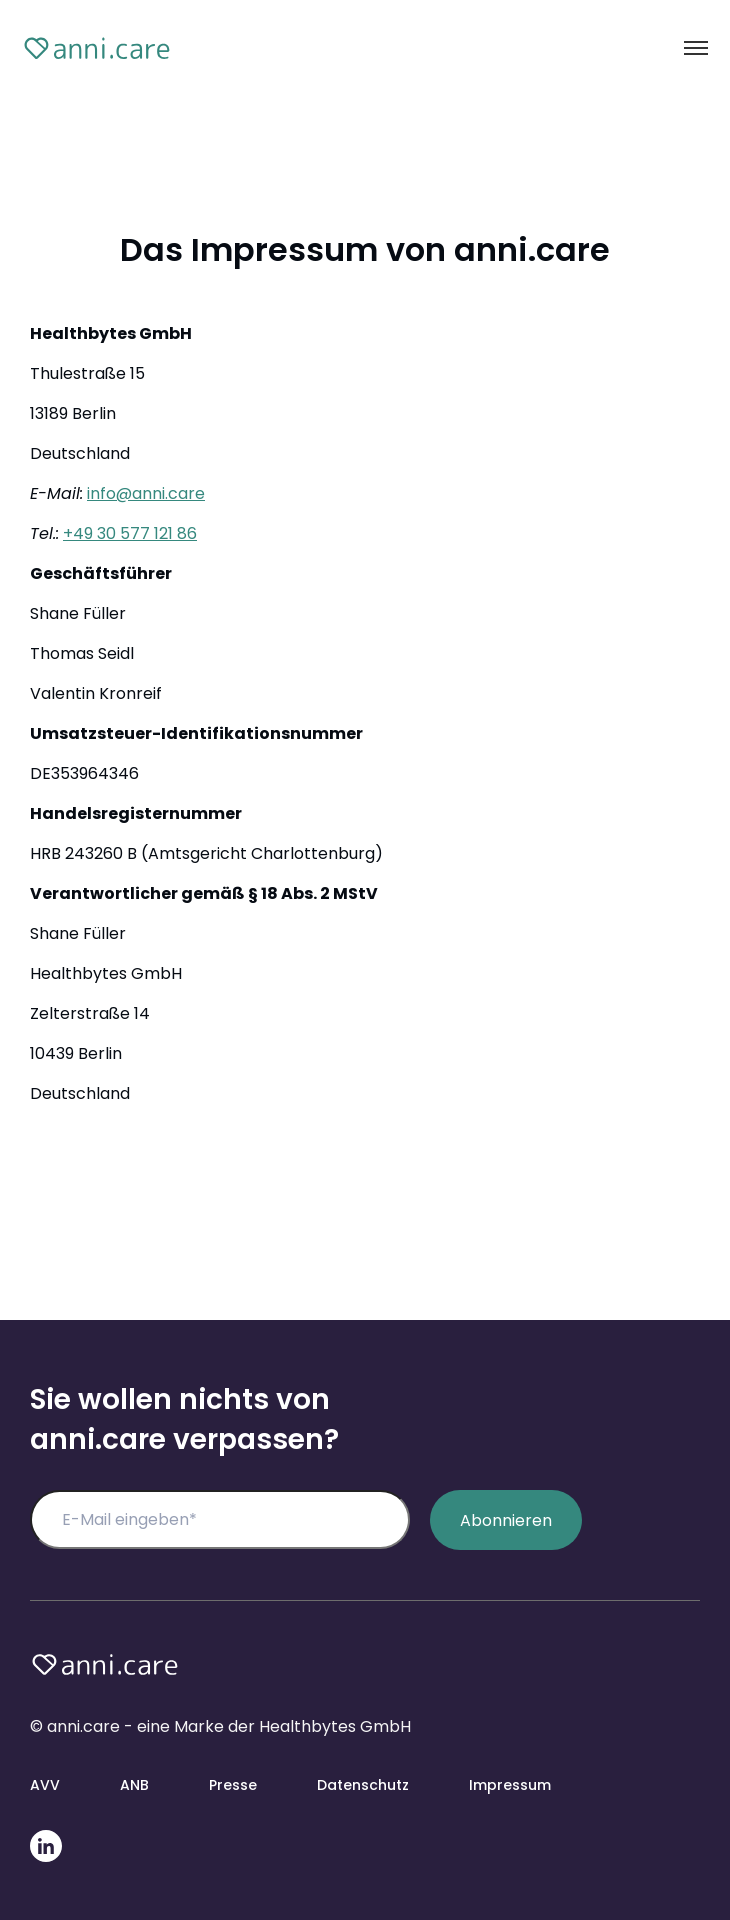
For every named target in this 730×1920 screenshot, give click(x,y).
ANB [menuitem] (134, 1785)
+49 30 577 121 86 (130, 533)
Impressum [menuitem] (510, 1785)
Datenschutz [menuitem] (363, 1785)
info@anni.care (146, 493)
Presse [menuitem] (233, 1785)
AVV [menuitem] (45, 1785)
